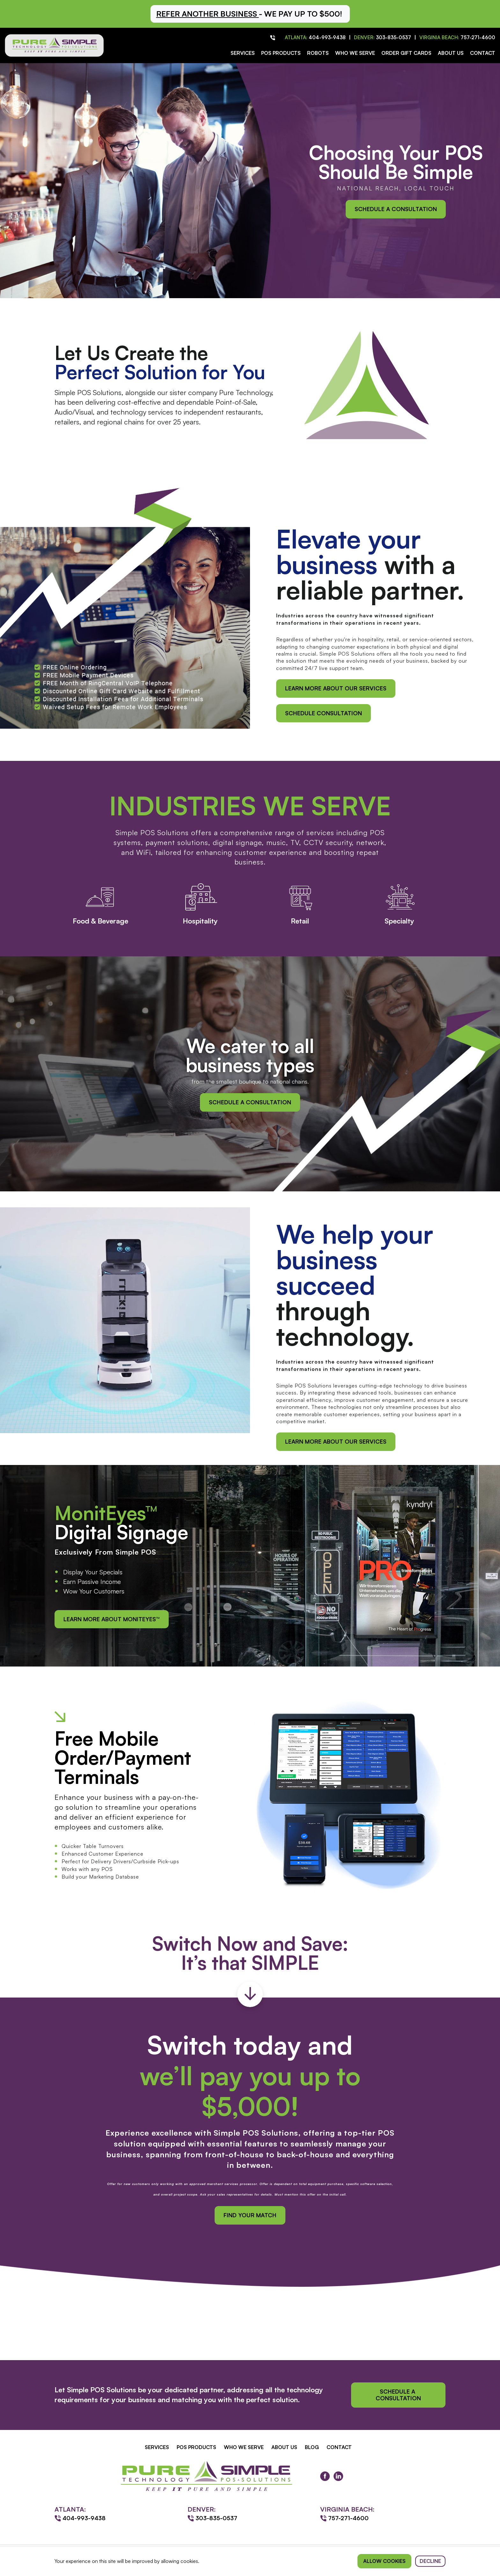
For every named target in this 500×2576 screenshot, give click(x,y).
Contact (482, 53)
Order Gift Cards (406, 53)
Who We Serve (355, 53)
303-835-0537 (393, 37)
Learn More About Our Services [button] (335, 688)
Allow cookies (384, 2561)
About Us (451, 53)
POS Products (281, 53)
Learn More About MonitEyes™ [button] (111, 1619)
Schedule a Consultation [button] (396, 208)
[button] (250, 14)
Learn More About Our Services (335, 1441)
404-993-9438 (327, 37)
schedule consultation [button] (323, 713)
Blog (312, 2447)
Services (243, 53)
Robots (318, 53)
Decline (430, 2561)
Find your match (250, 2215)
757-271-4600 (477, 37)
